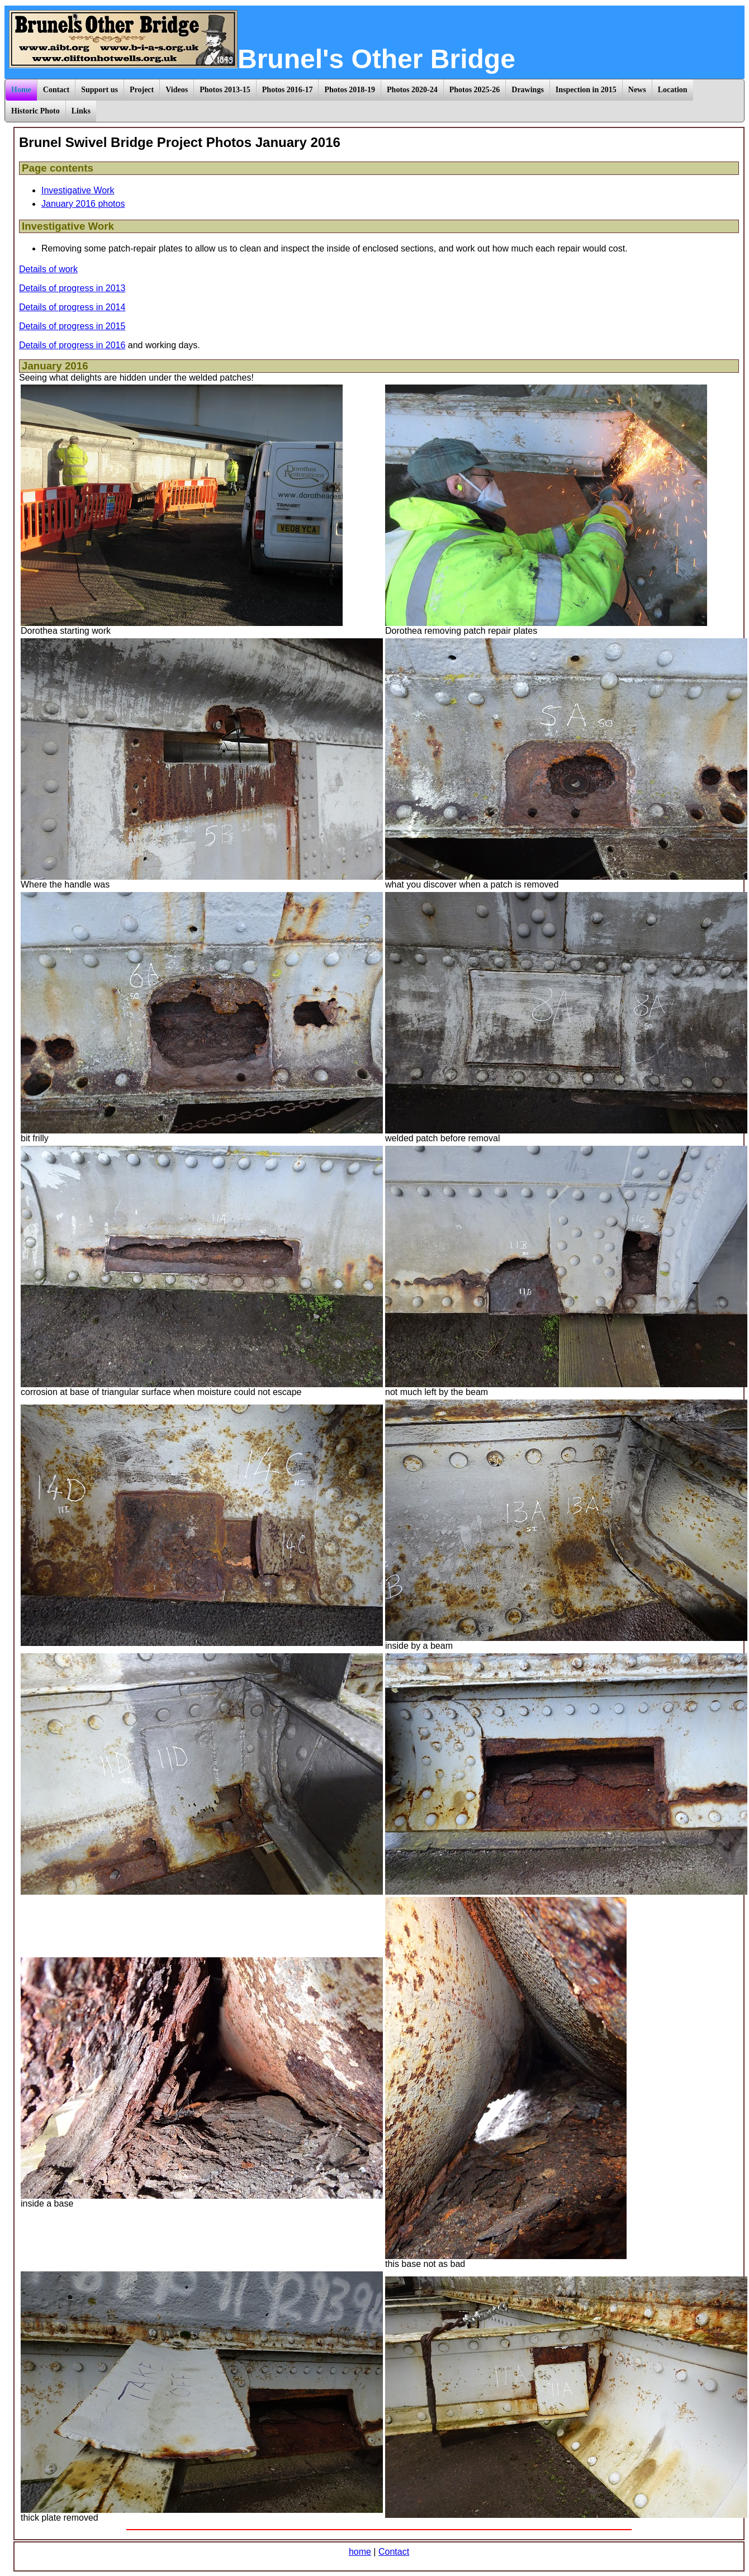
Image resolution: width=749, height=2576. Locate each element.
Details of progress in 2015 (72, 326)
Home (21, 90)
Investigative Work (77, 190)
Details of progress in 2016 (72, 345)
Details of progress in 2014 (72, 307)
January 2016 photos (83, 203)
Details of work (48, 269)
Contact (393, 2551)
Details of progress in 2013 (72, 288)
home (360, 2551)
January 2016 (55, 366)
